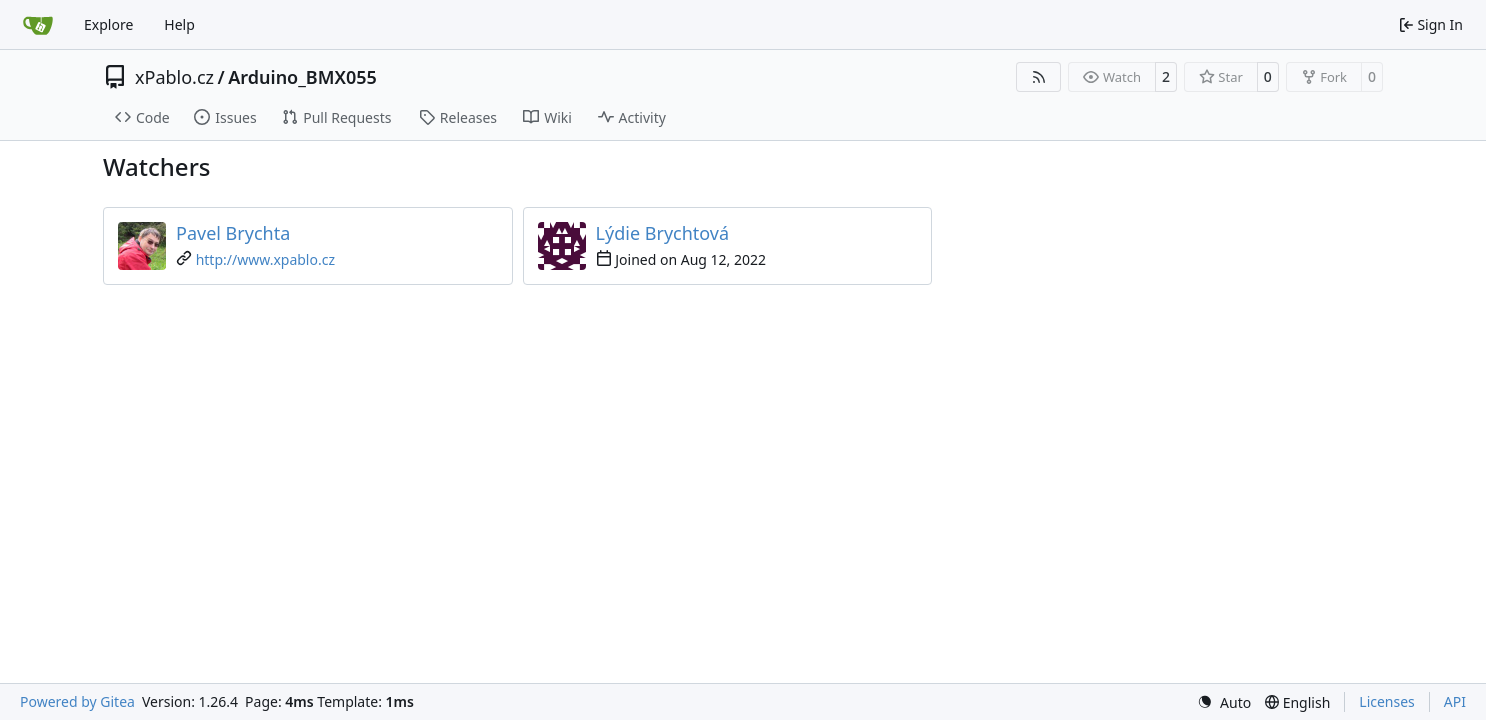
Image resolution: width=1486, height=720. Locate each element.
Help (179, 24)
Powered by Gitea (77, 701)
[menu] (1224, 702)
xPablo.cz (174, 77)
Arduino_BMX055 (302, 77)
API (1455, 701)
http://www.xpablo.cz (265, 259)
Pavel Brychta (233, 233)
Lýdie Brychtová (663, 233)
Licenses (1387, 701)
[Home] (38, 25)
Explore (108, 24)
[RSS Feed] (1039, 77)
